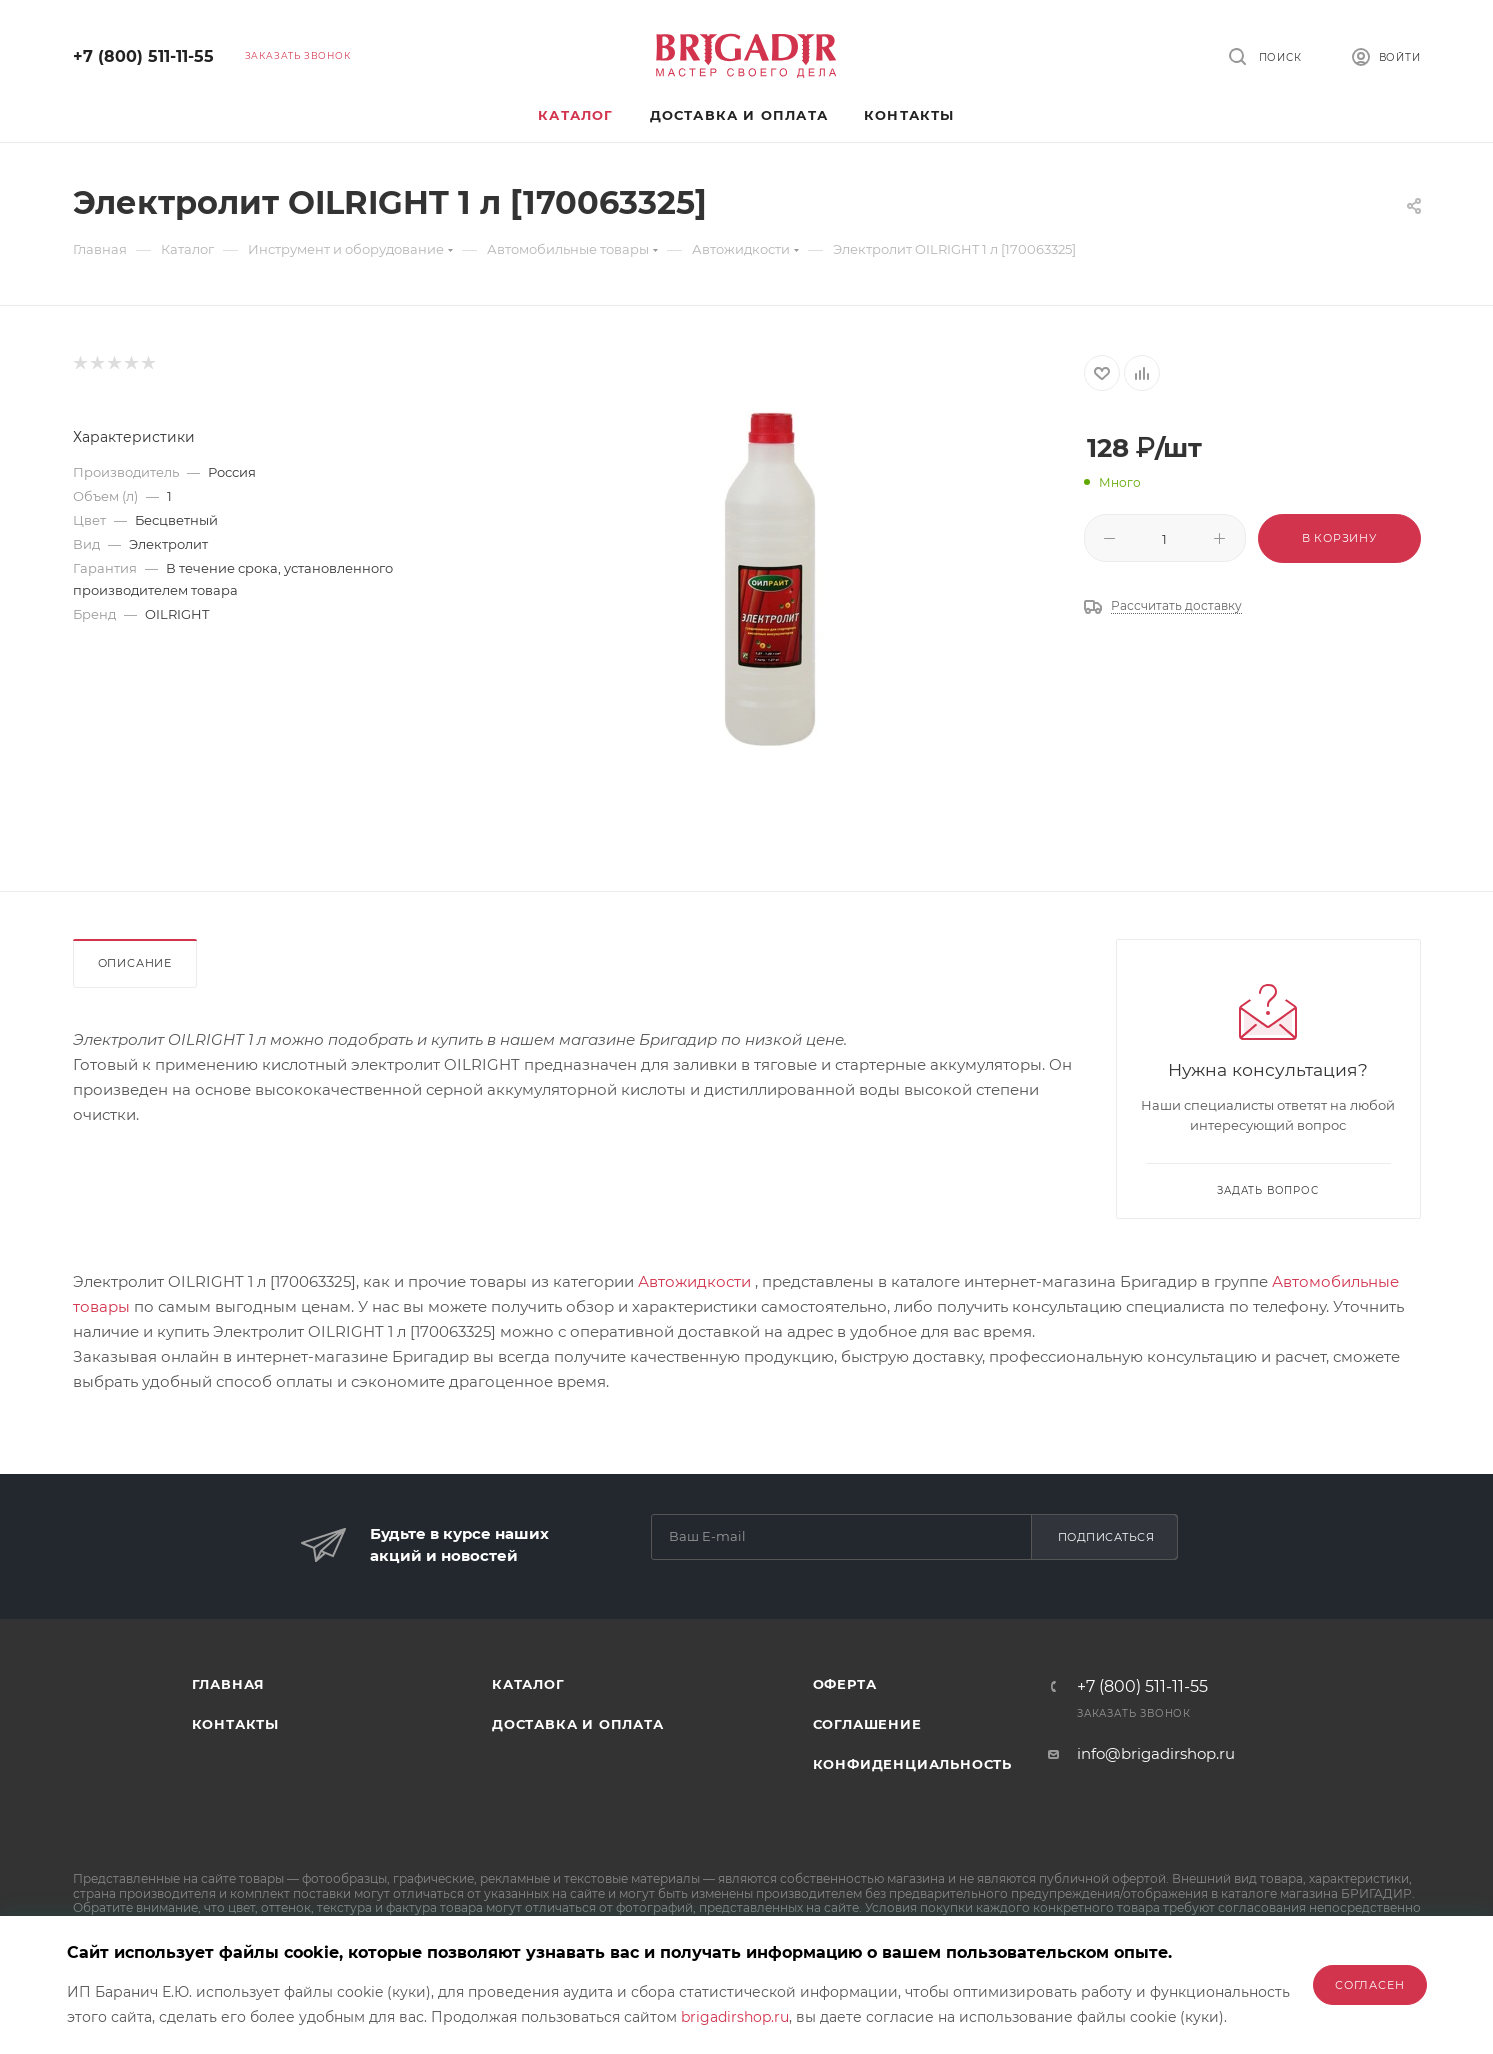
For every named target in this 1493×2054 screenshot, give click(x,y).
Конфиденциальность (912, 1764)
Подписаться (1106, 1537)
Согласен (1369, 1985)
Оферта (845, 1684)
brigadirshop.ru (735, 2017)
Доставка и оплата (578, 1724)
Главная (229, 1684)
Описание (135, 963)
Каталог (528, 1684)
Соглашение (867, 1724)
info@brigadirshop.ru (1156, 1753)
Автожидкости (694, 1281)
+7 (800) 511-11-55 (143, 56)
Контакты (235, 1724)
